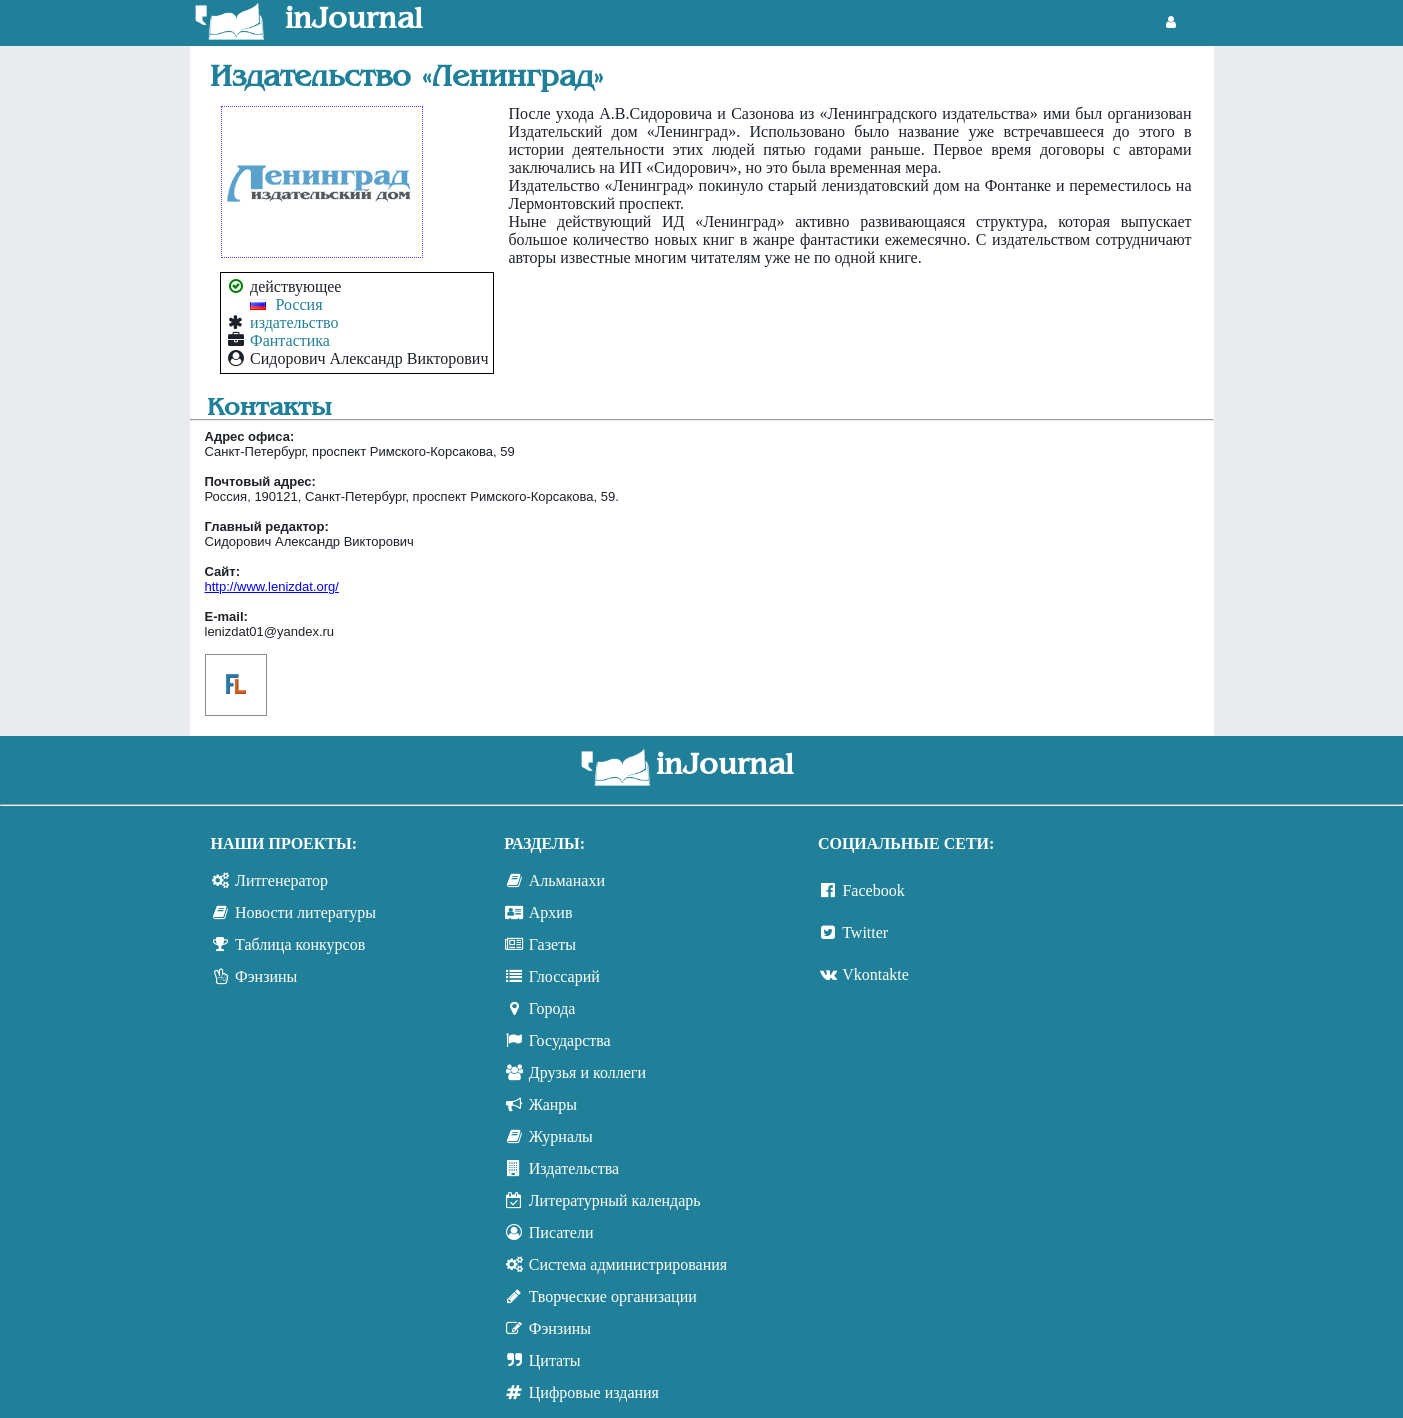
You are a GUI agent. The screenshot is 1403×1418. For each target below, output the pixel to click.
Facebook (873, 890)
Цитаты (555, 1360)
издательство (294, 322)
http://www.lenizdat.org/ (272, 586)
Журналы (561, 1136)
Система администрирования (628, 1264)
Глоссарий (564, 976)
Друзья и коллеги (587, 1072)
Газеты (552, 944)
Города (552, 1008)
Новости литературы (305, 912)
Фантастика (290, 340)
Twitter (865, 932)
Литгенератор (281, 880)
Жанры (553, 1104)
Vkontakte (875, 974)
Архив (551, 912)
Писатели (561, 1232)
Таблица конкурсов (300, 944)
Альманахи (567, 880)
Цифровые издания (594, 1392)
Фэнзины (266, 976)
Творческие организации (613, 1296)
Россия (299, 304)
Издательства (574, 1168)
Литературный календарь (615, 1200)
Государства (570, 1040)
